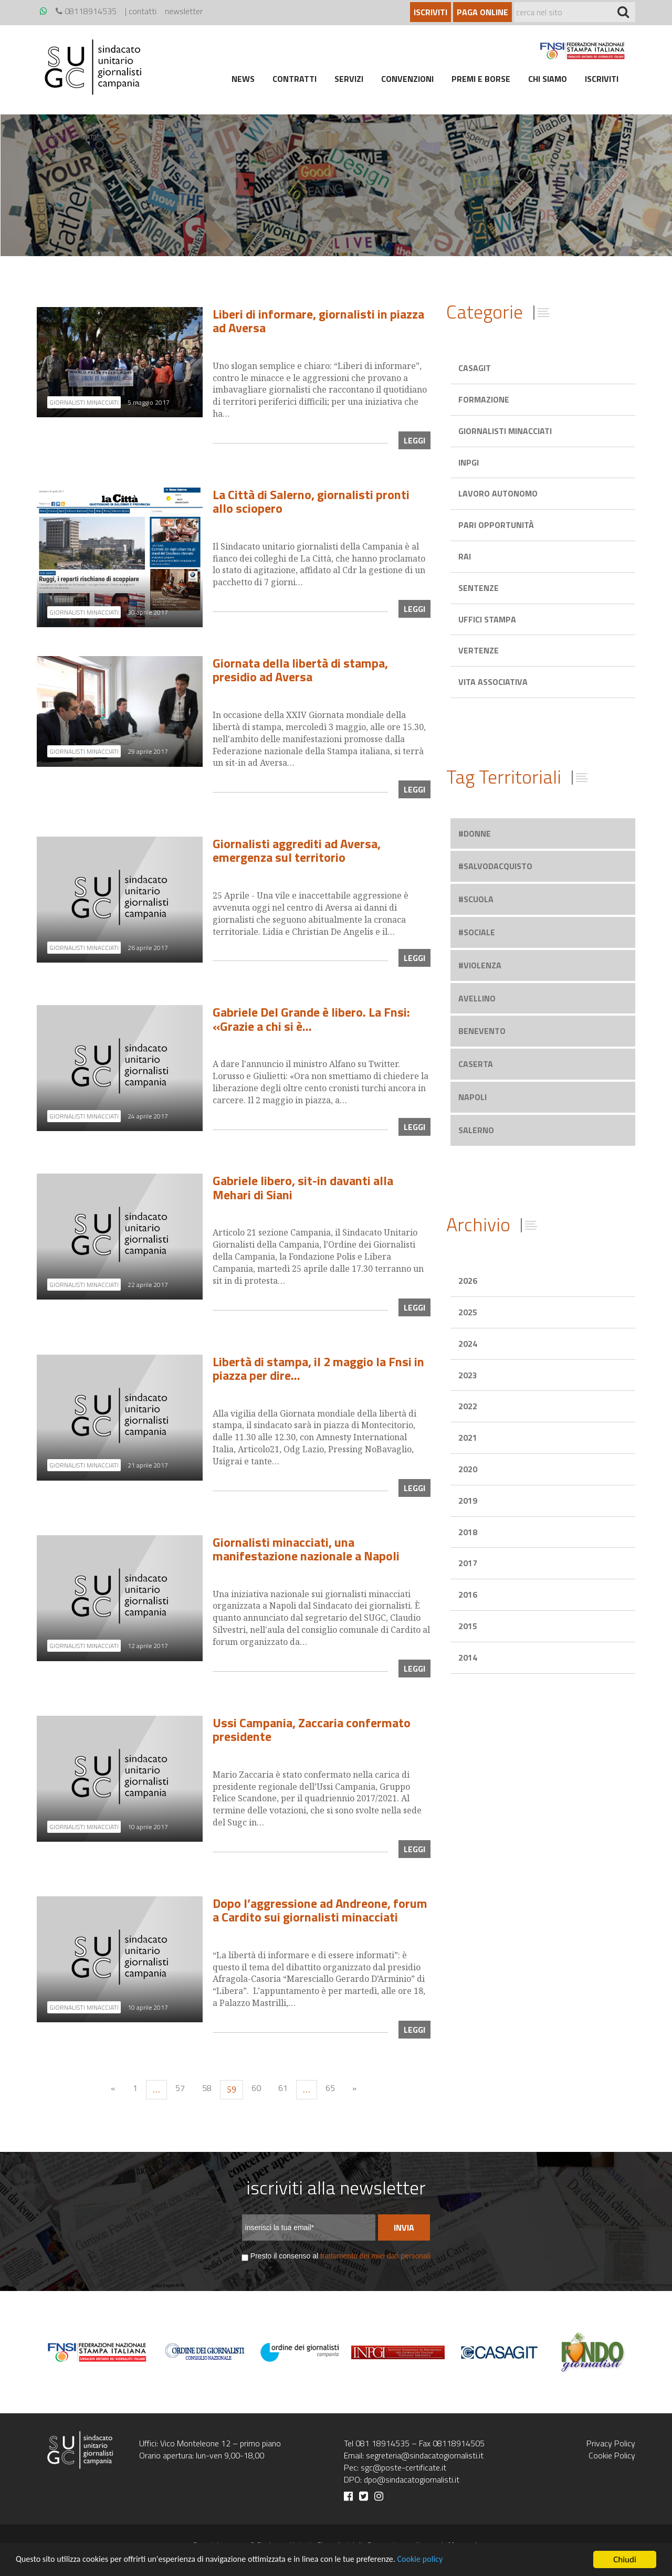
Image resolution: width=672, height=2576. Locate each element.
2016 (467, 1594)
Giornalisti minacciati (505, 431)
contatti (142, 11)
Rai (464, 556)
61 (283, 2088)
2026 (467, 1280)
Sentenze (478, 588)
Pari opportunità (496, 525)
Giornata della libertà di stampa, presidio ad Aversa (300, 669)
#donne (474, 833)
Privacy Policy (610, 2443)
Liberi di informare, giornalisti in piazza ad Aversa (318, 320)
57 (180, 2088)
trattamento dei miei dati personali (375, 2256)
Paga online (482, 12)
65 (330, 2088)
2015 (467, 1626)
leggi (414, 440)
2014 (467, 1657)
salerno (476, 1130)
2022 (467, 1406)
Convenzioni (407, 79)
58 (207, 2088)
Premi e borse (481, 79)
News (243, 79)
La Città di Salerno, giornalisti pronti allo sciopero (311, 501)
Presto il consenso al (340, 2256)
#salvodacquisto (495, 866)
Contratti (294, 79)
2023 (467, 1375)
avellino (477, 998)
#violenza (479, 965)
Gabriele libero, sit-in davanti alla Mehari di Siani (303, 1187)
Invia (404, 2227)
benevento (482, 1031)
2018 (467, 1532)
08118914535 (86, 11)
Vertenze (478, 650)
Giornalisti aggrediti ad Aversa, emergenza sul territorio (297, 850)
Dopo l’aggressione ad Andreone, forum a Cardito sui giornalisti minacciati (320, 1910)
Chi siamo (547, 79)
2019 (467, 1500)
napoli (472, 1097)
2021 (467, 1437)
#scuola (476, 899)
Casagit (474, 368)
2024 (467, 1343)
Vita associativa (493, 681)
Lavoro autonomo (498, 493)
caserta (475, 1064)
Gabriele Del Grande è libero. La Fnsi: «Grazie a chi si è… (311, 1018)
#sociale (476, 932)
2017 (467, 1563)
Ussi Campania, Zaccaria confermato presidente (312, 1729)
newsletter (184, 11)
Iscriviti (430, 12)
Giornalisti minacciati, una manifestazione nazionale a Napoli (306, 1549)
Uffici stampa (487, 619)
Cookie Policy (612, 2455)
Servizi (348, 79)
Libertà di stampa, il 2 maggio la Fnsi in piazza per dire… (318, 1368)
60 (256, 2088)
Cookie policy (442, 2560)
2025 (467, 1312)
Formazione (483, 399)
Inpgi (468, 462)
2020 (467, 1469)
